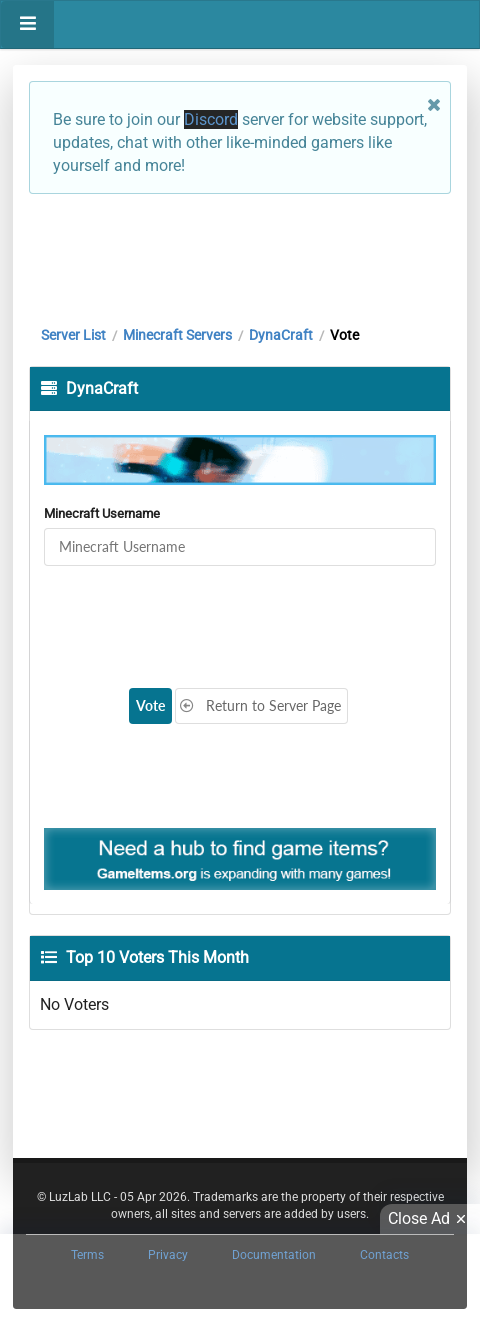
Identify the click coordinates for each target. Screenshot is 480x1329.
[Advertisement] (240, 255)
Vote (150, 705)
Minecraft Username (102, 513)
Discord (211, 119)
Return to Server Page (260, 705)
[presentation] (200, 615)
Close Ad (430, 1219)
